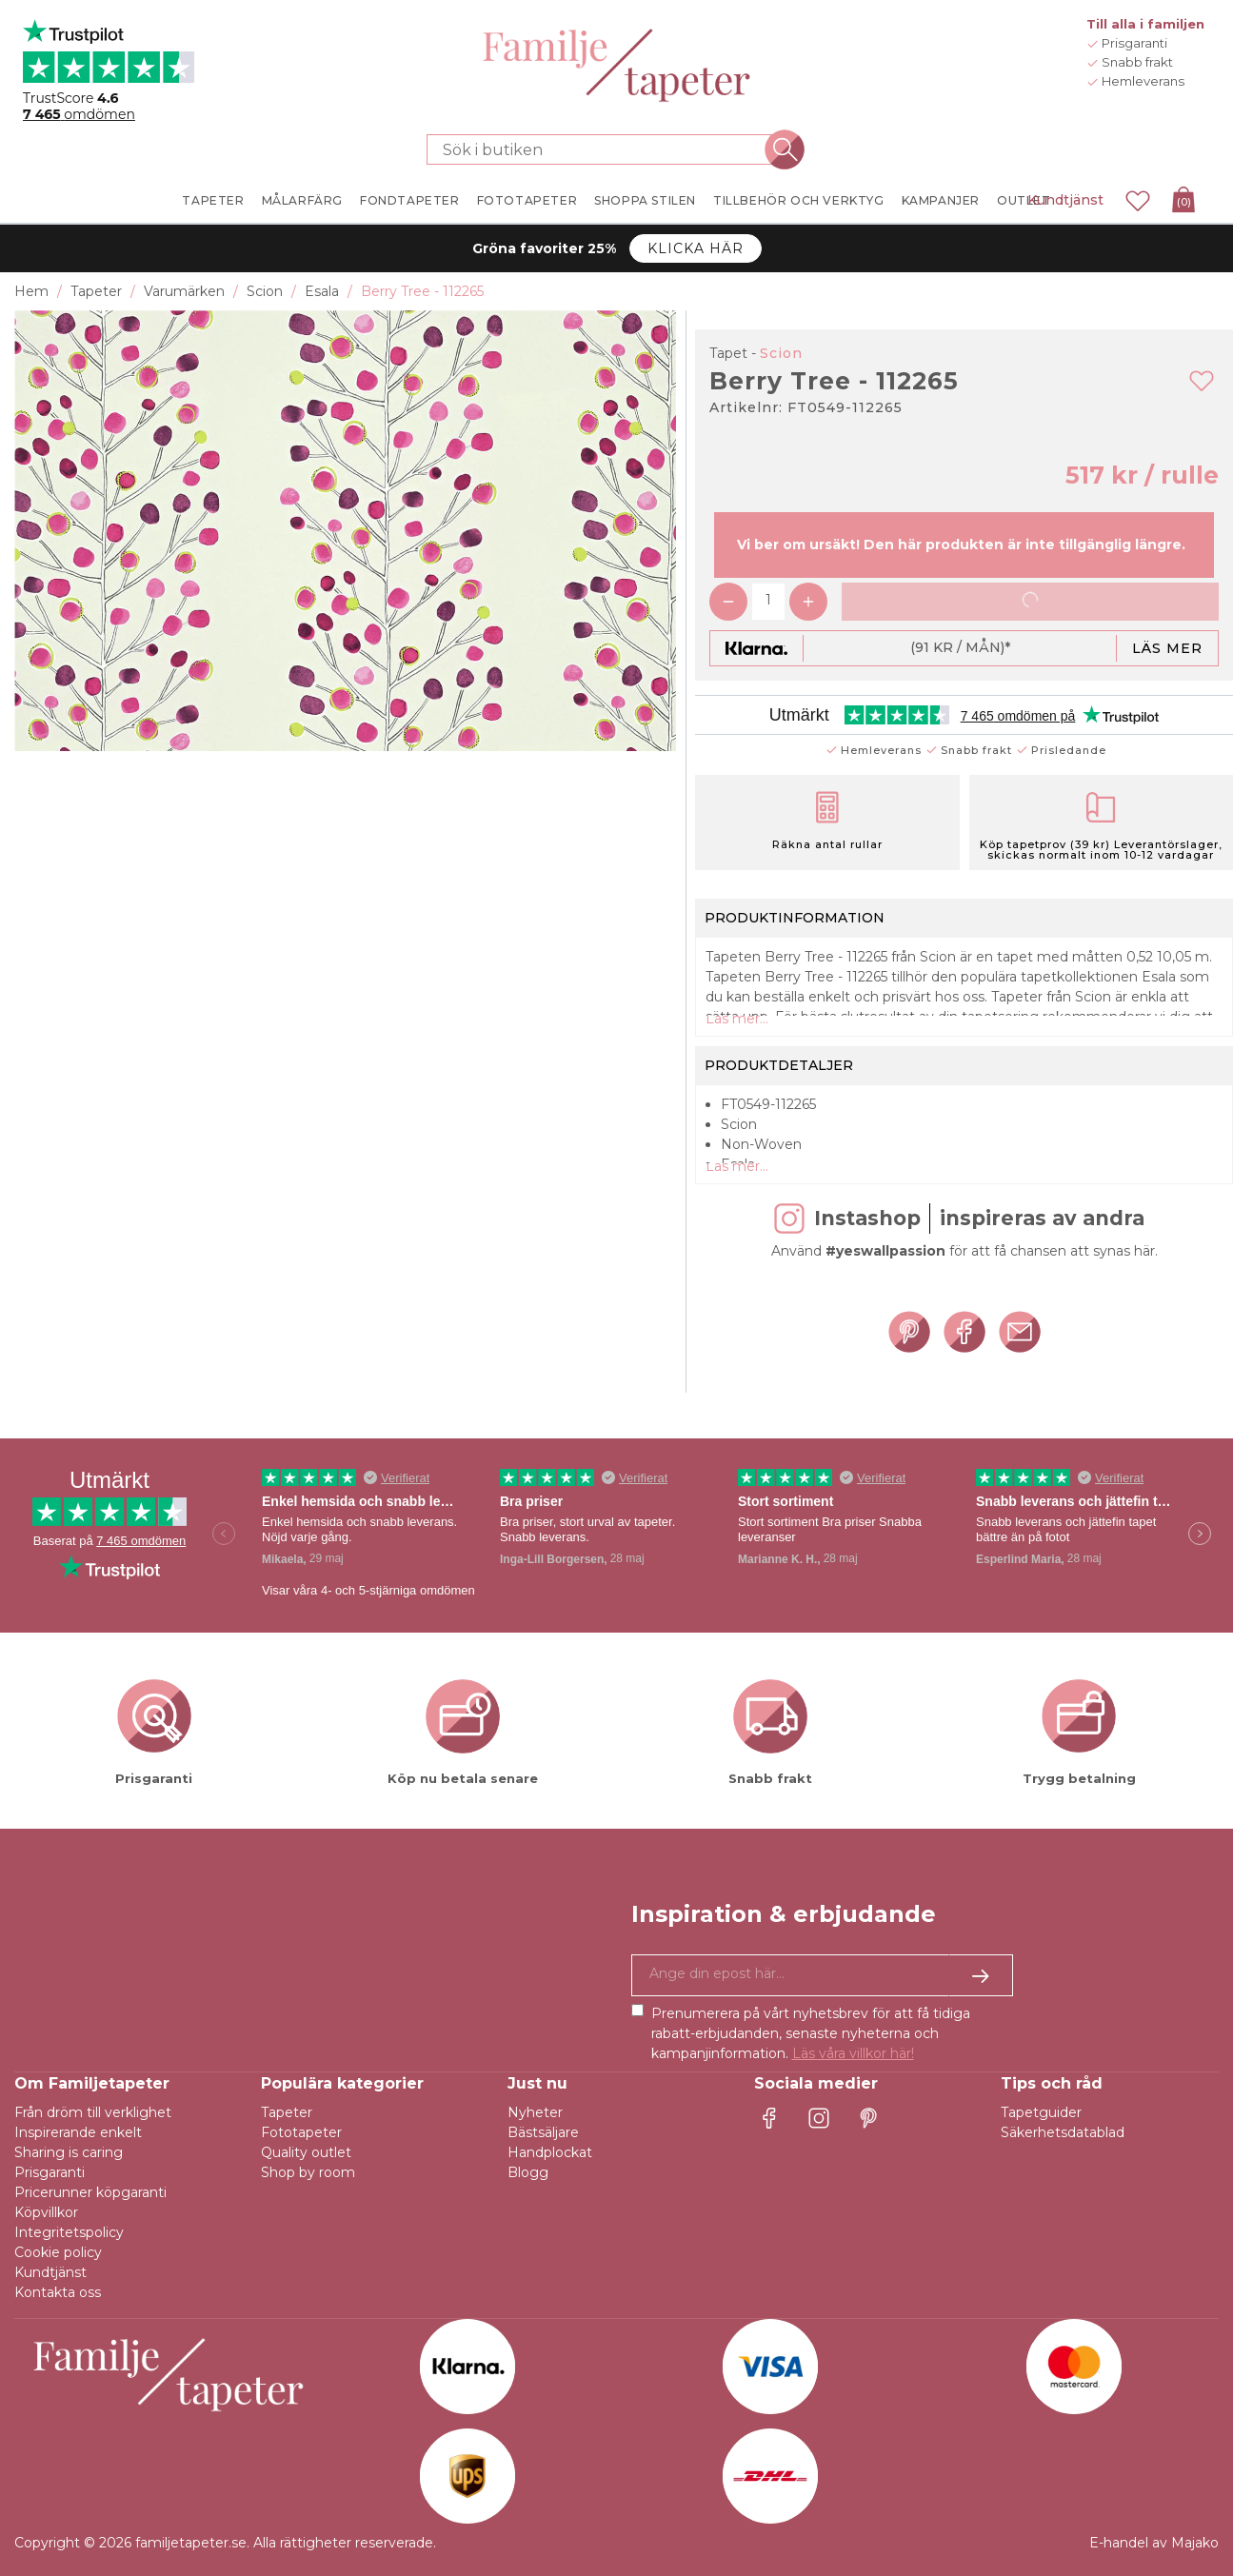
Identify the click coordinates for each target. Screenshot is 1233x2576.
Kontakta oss (57, 2292)
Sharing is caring (68, 2152)
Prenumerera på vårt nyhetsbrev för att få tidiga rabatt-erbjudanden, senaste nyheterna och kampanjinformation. (810, 2033)
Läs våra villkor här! (853, 2053)
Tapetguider (1041, 2112)
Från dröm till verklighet (92, 2112)
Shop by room (308, 2172)
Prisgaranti (49, 2172)
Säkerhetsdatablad (1062, 2132)
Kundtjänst (1065, 199)
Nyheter (535, 2112)
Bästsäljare (543, 2132)
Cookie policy (58, 2252)
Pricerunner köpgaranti (90, 2192)
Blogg (527, 2172)
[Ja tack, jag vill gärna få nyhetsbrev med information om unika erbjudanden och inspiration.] (822, 1975)
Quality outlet (306, 2152)
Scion (781, 353)
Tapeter (286, 2112)
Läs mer (1167, 648)
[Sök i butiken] (606, 149)
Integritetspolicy (69, 2232)
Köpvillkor (46, 2212)
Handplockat (549, 2152)
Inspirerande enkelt (78, 2132)
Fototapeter (301, 2132)
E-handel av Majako (1154, 2542)
